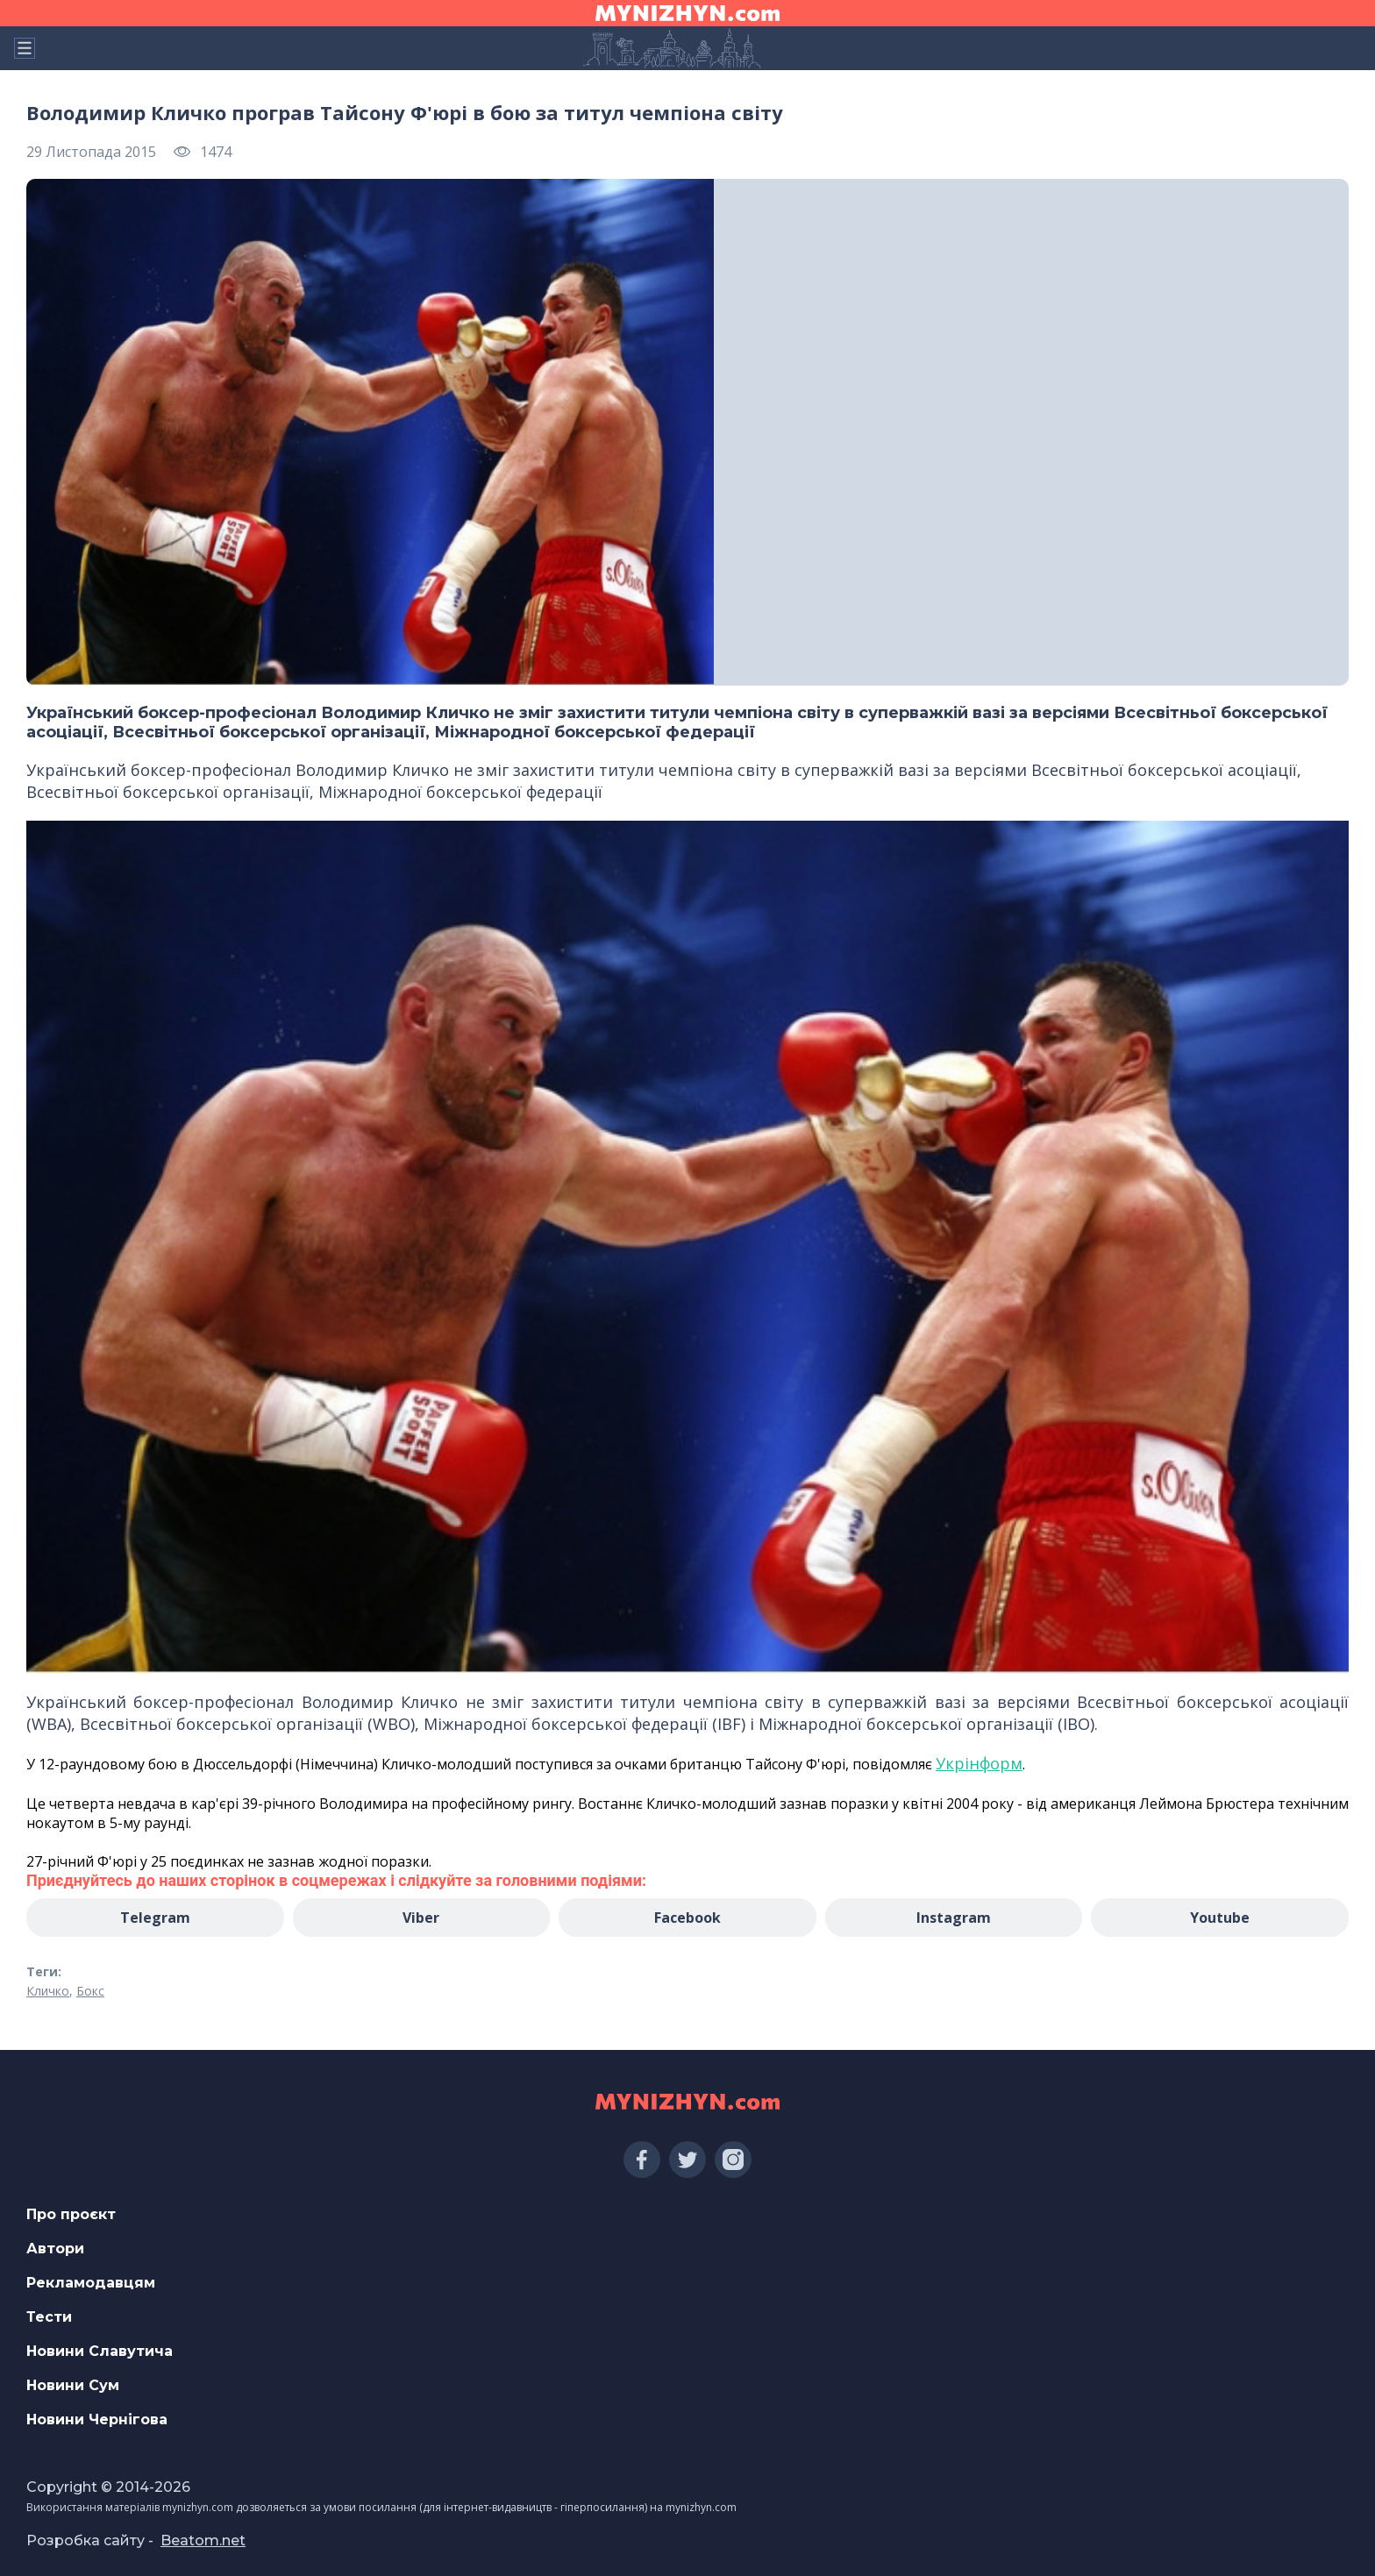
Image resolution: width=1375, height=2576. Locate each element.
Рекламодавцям (90, 2282)
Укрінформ (979, 1763)
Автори (55, 2248)
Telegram (155, 1917)
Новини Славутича (99, 2351)
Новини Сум (72, 2385)
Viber (421, 1917)
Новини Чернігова (96, 2419)
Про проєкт (71, 2214)
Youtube (1220, 1917)
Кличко (47, 1990)
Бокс (90, 1990)
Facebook (687, 1917)
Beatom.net (203, 2540)
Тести (49, 2317)
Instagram (953, 1917)
